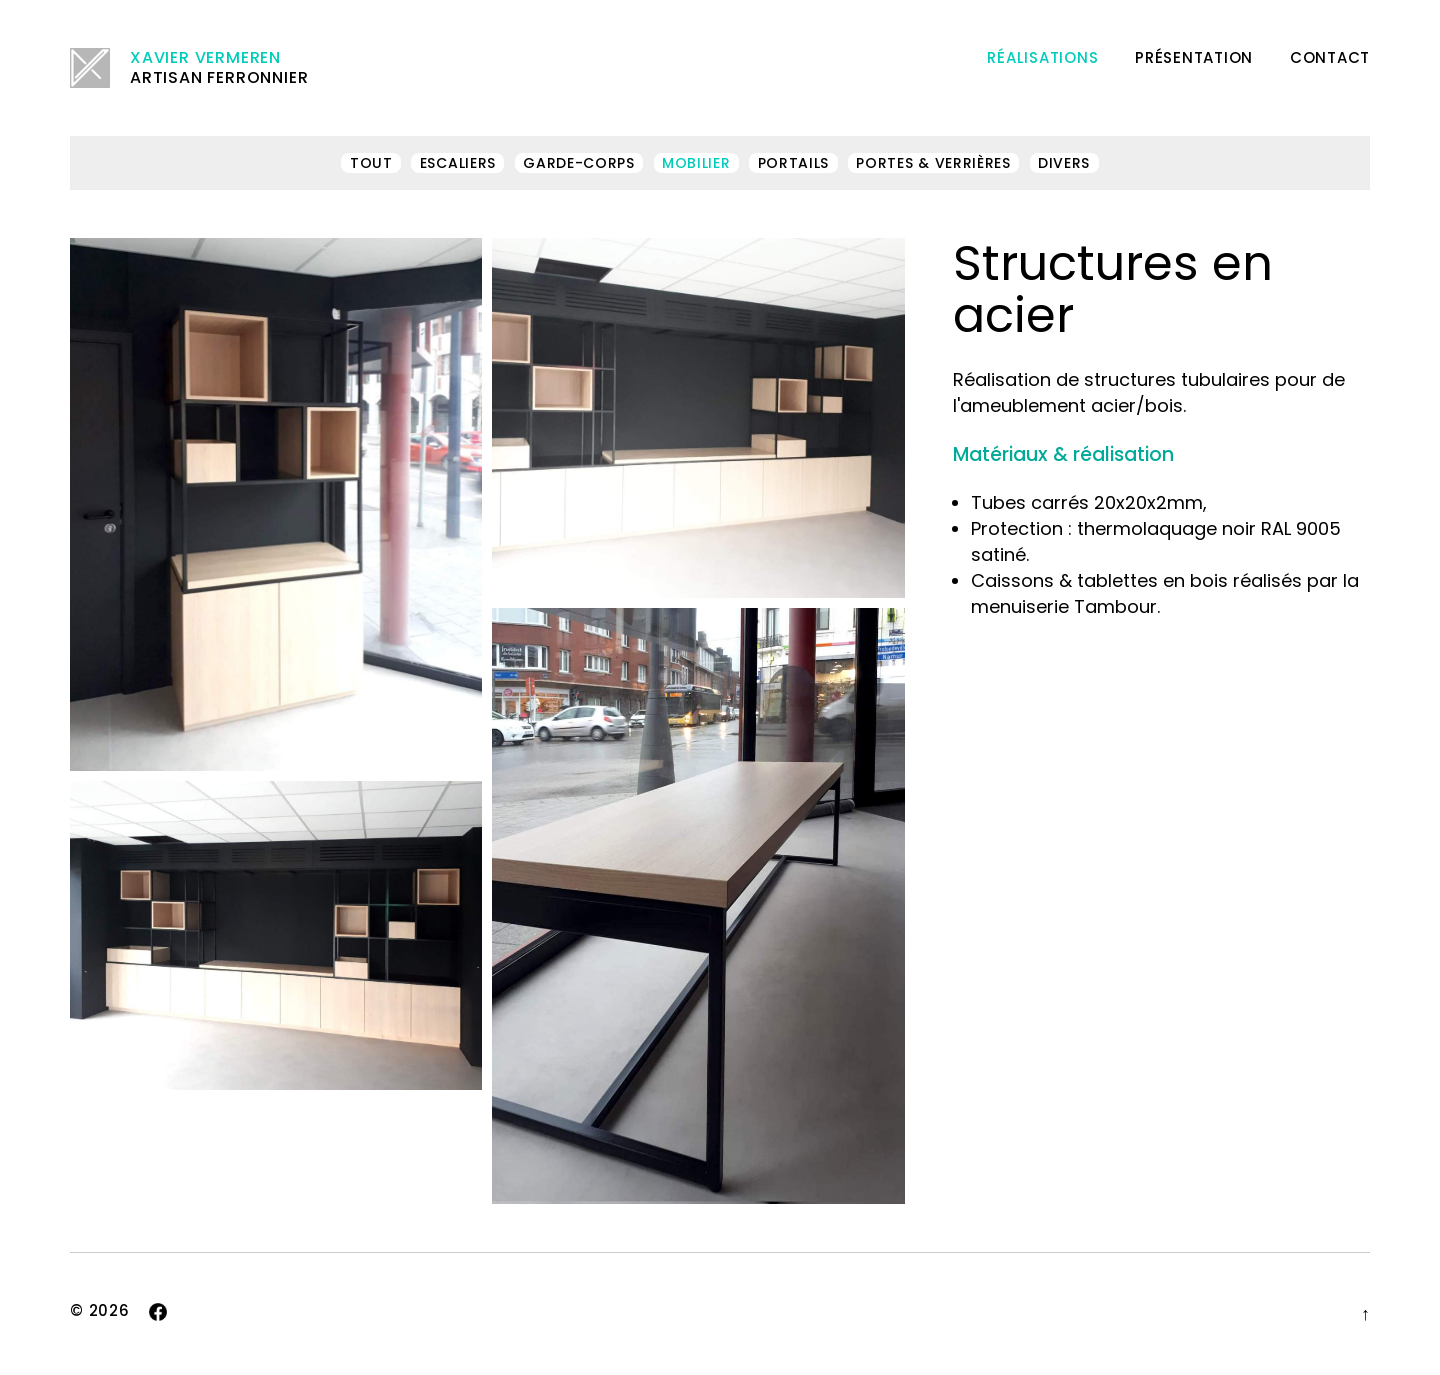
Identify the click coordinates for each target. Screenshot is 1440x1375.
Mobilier (696, 163)
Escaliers (458, 163)
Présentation (1194, 57)
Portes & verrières (933, 163)
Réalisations (1042, 57)
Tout (371, 163)
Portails (794, 163)
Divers (1064, 163)
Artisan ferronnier (189, 68)
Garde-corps (579, 163)
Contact (1330, 57)
